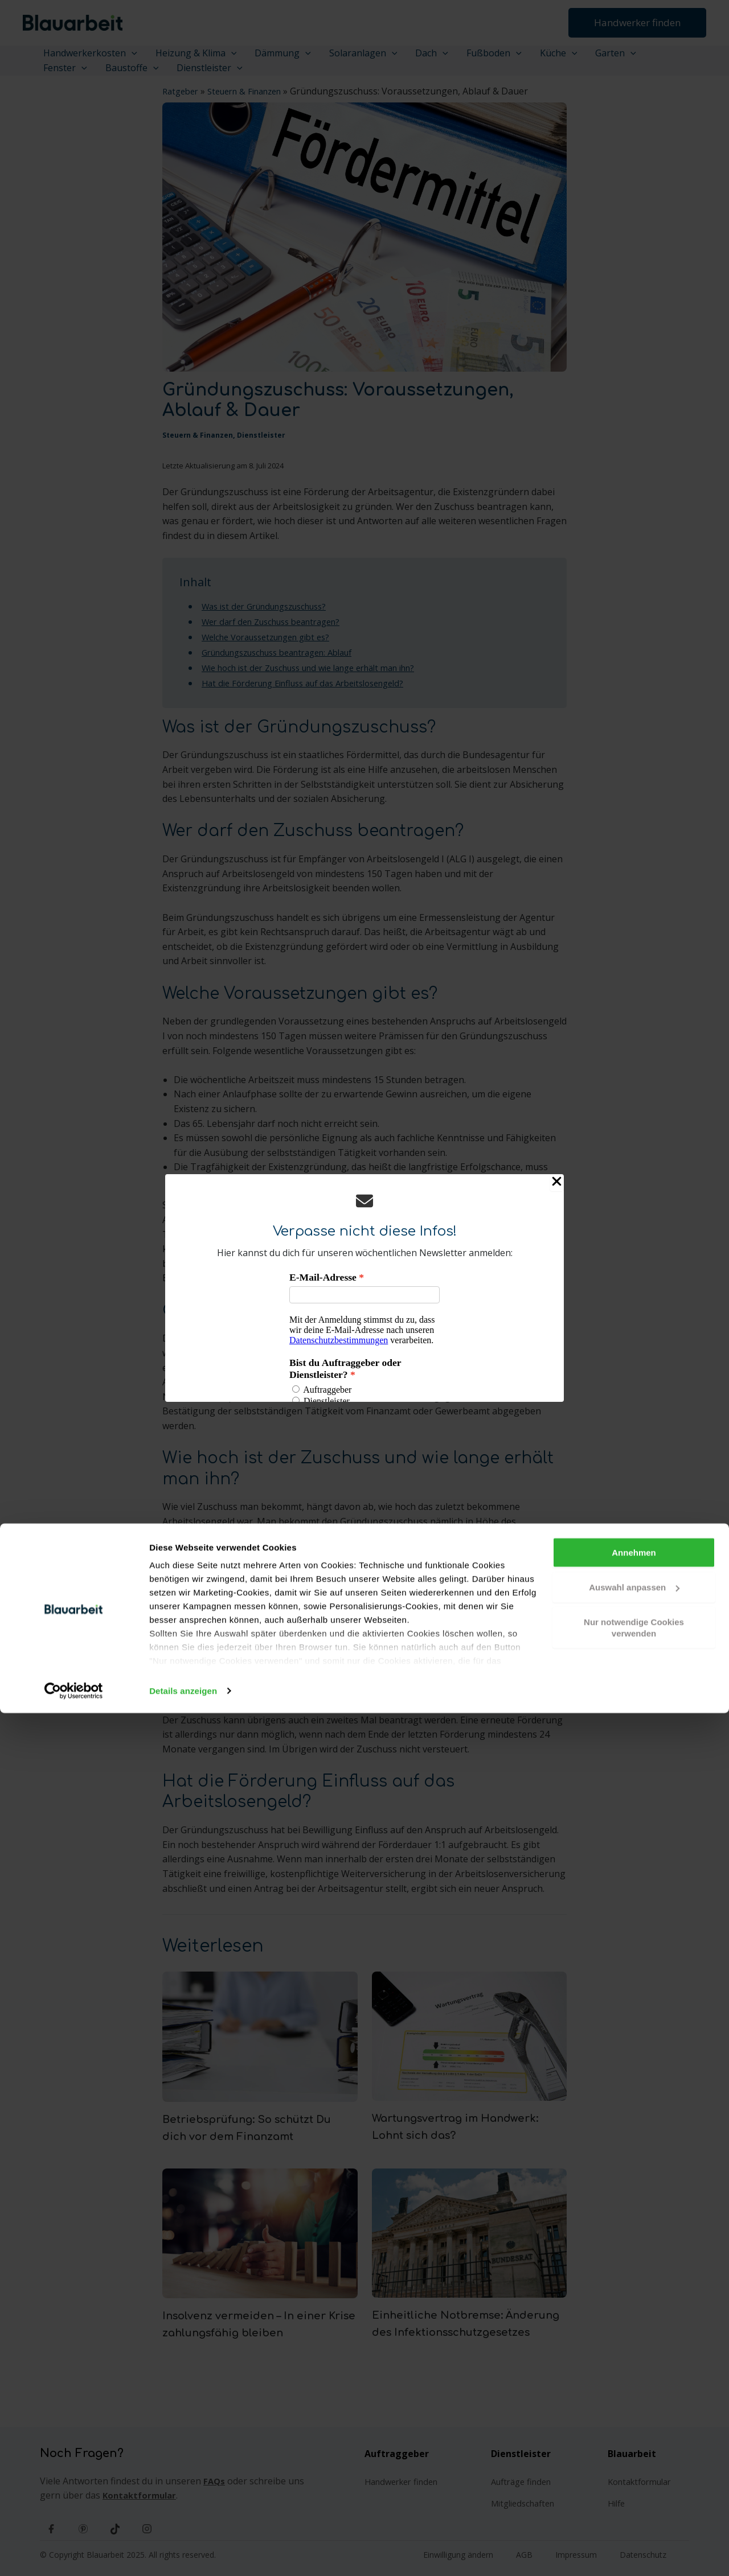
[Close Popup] (557, 1182)
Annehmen (634, 2415)
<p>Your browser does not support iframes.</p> (364, 1337)
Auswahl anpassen (634, 2450)
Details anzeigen (183, 2553)
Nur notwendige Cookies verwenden (634, 2490)
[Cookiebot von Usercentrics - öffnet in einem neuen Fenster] (74, 2553)
